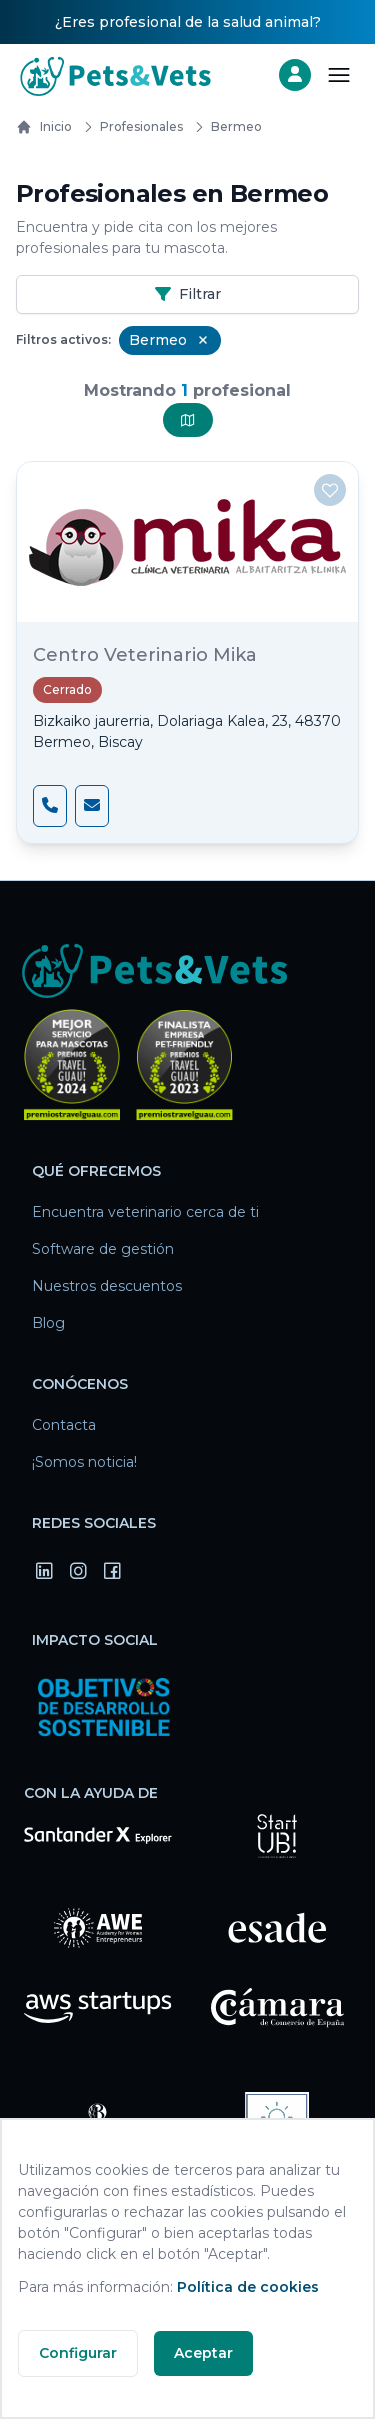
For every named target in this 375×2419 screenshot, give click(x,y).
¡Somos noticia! (84, 1462)
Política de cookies (248, 2287)
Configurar (78, 2353)
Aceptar (203, 2353)
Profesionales (129, 127)
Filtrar (188, 294)
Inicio (44, 127)
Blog (48, 1323)
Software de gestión (103, 1249)
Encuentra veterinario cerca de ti (145, 1212)
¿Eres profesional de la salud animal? (188, 22)
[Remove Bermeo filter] (203, 340)
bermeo (224, 127)
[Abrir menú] (339, 75)
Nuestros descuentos (107, 1286)
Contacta (64, 1425)
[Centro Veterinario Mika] (187, 542)
